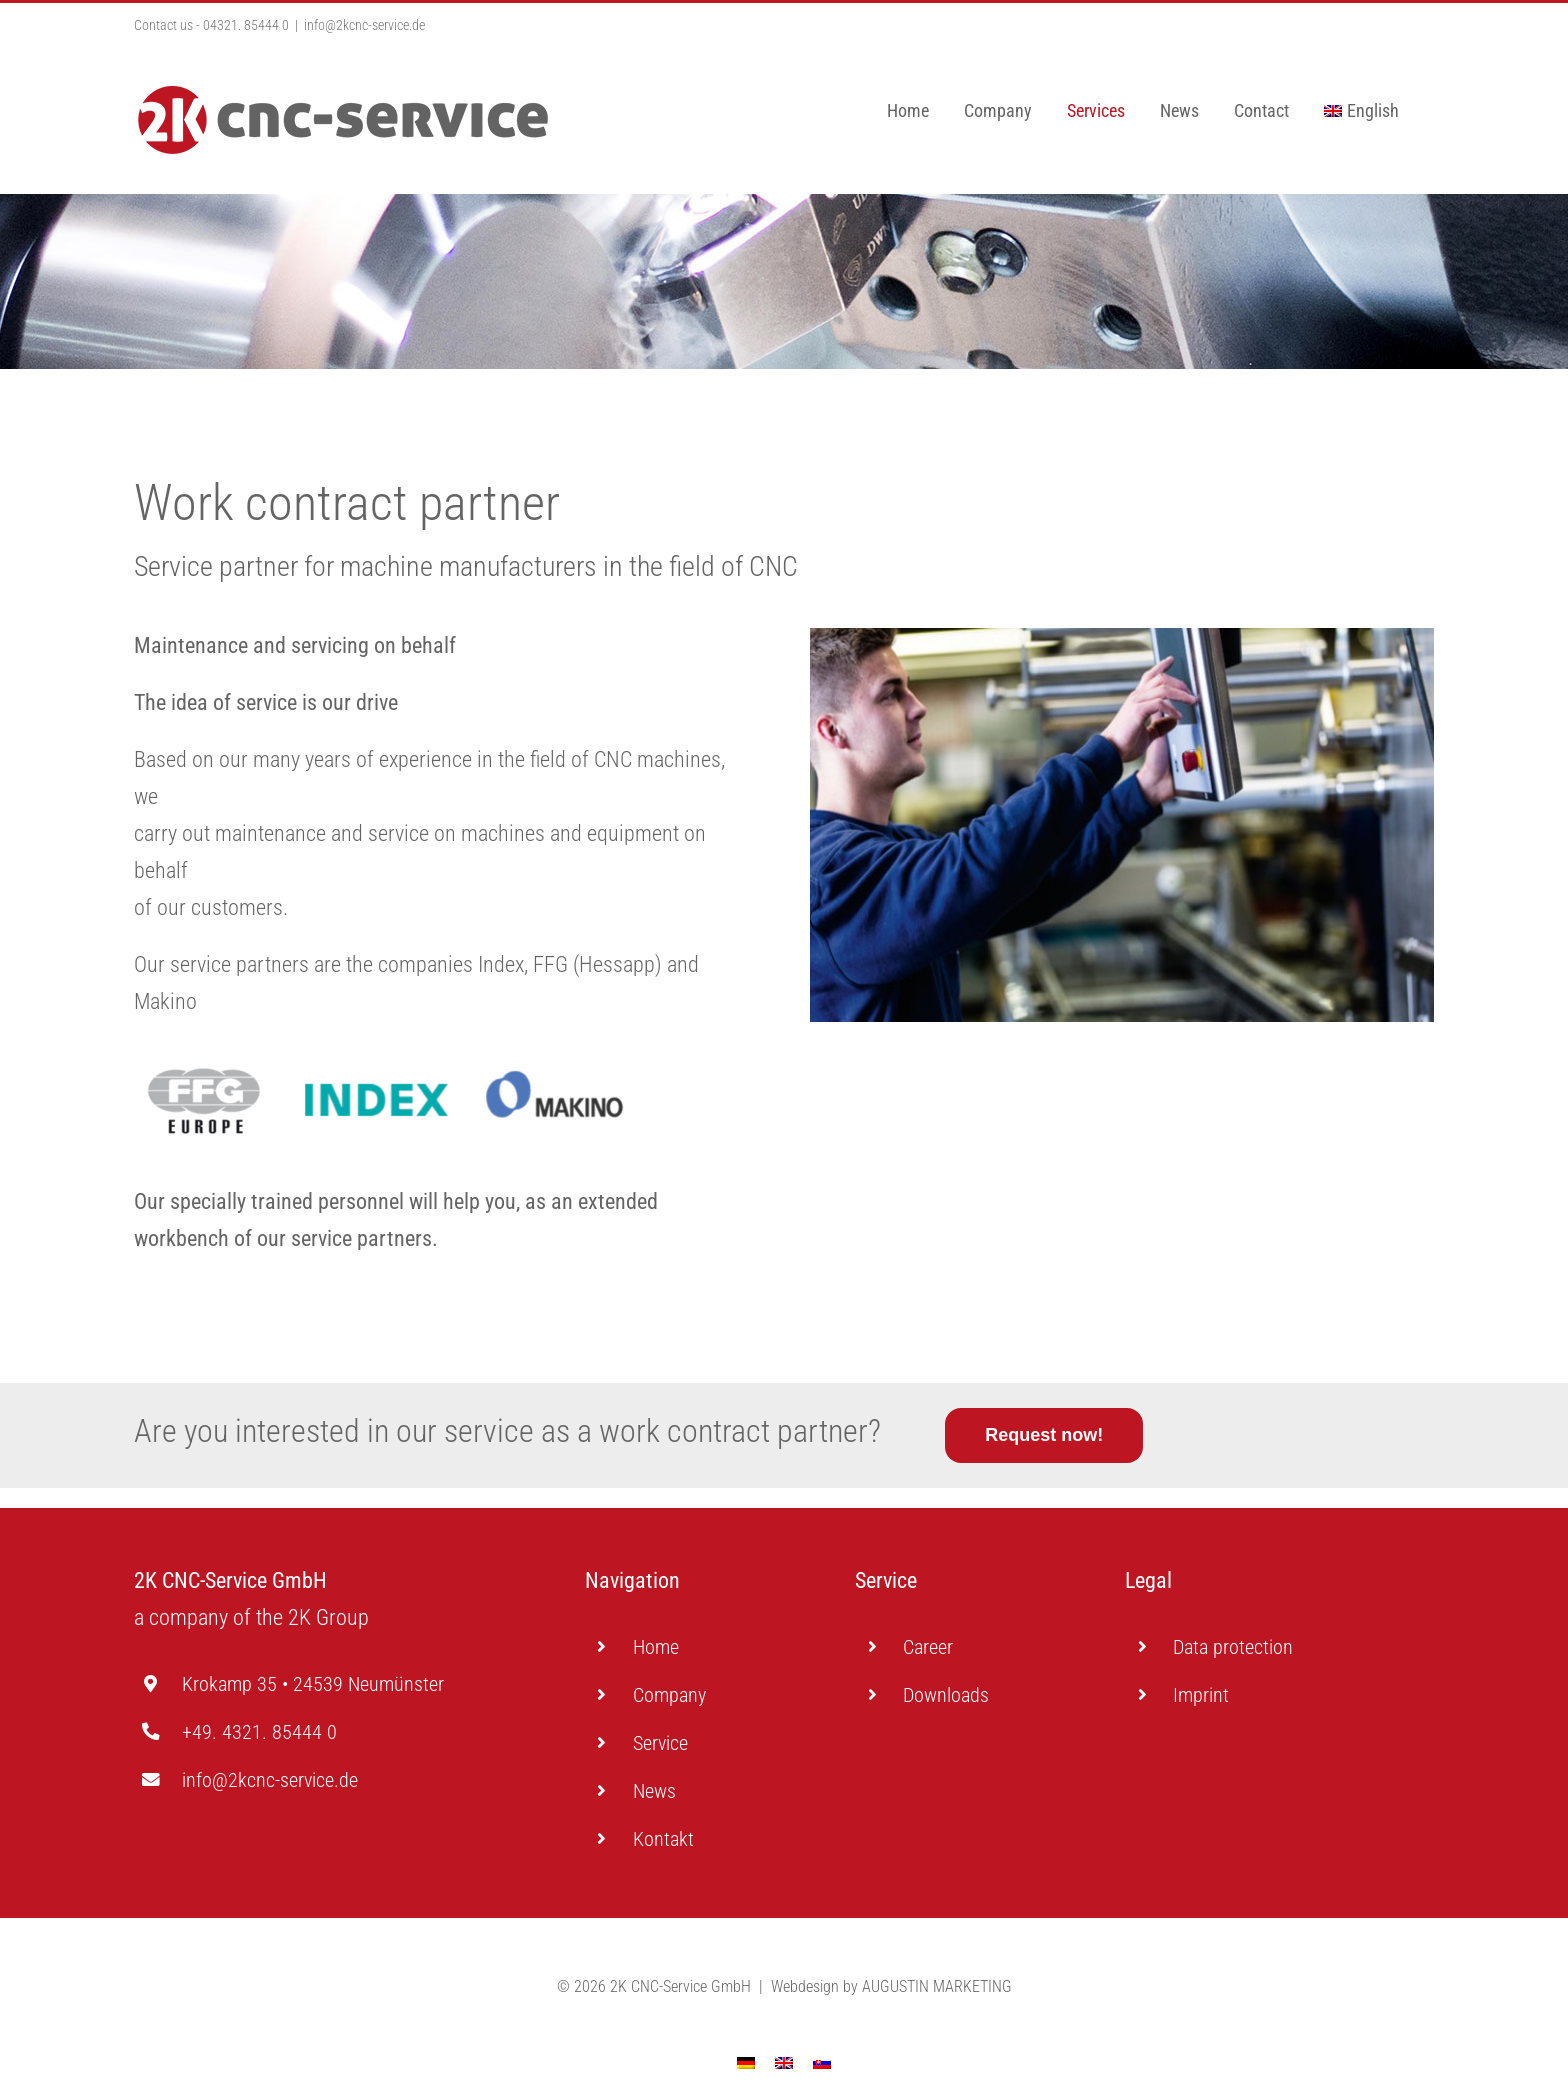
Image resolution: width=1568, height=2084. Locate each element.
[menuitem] (1361, 111)
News (654, 1791)
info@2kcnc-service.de (364, 25)
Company (669, 1695)
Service (660, 1743)
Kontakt (663, 1839)
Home (656, 1647)
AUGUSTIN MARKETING (937, 1951)
